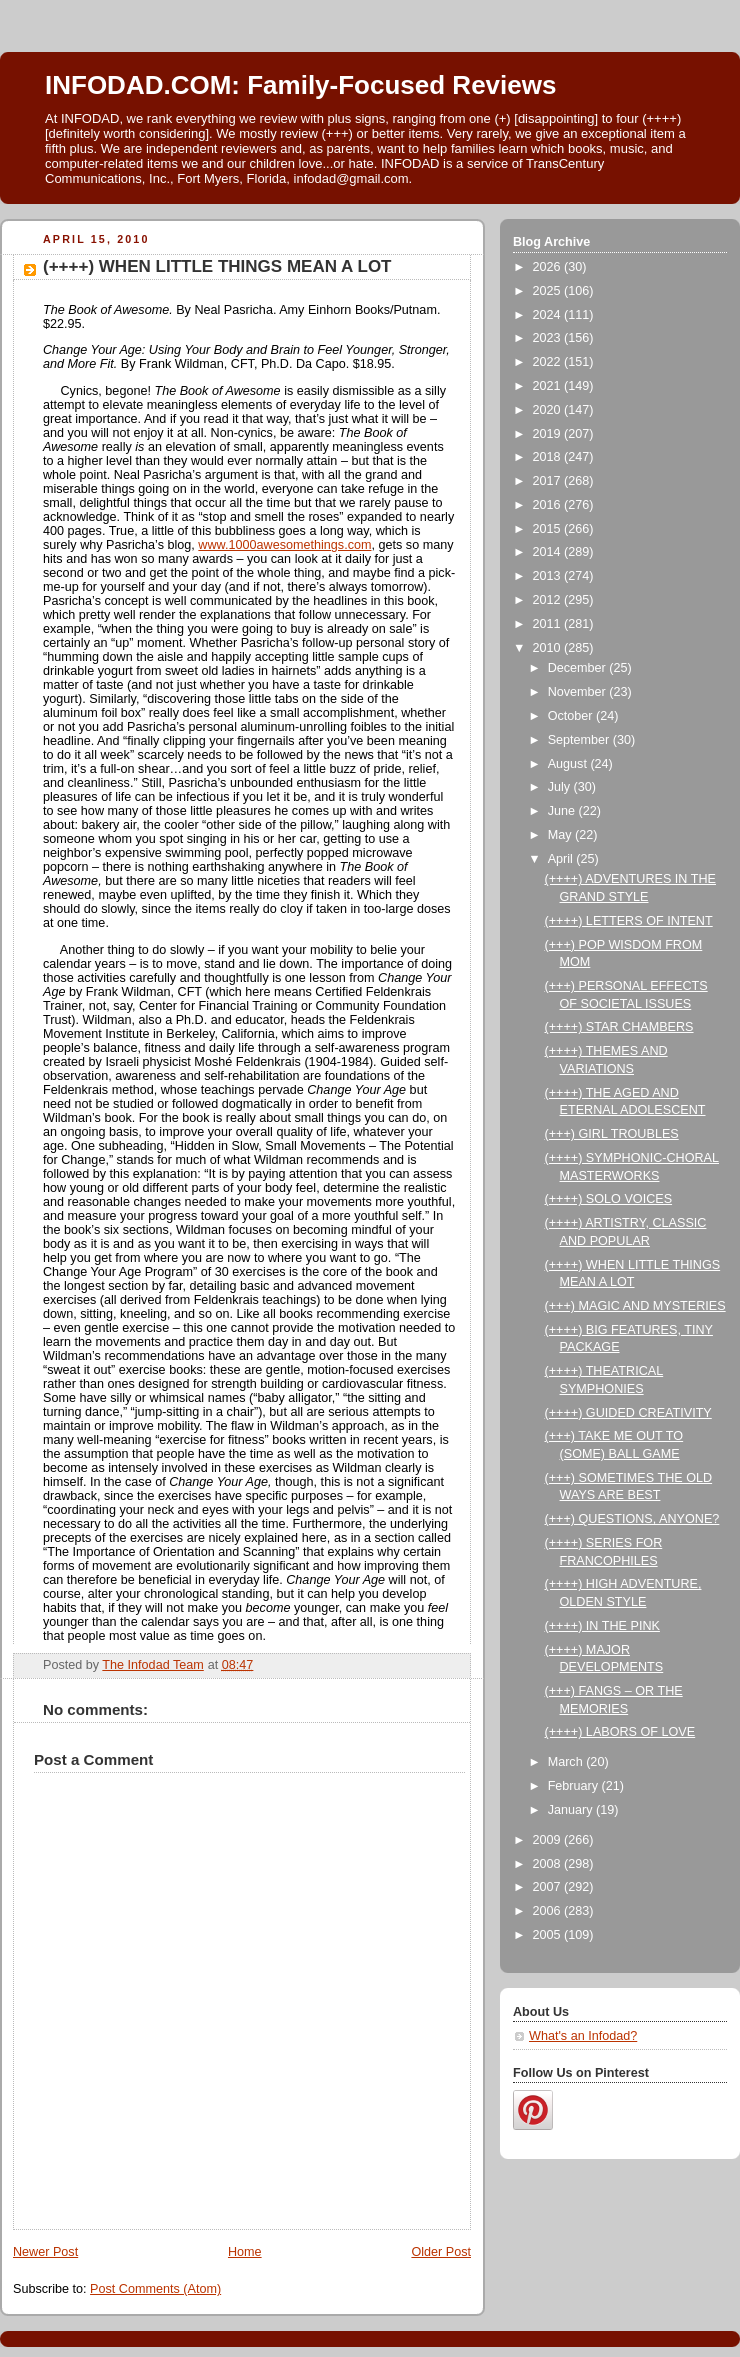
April (562, 859)
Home (245, 2252)
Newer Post (45, 2252)
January (572, 1810)
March (567, 1762)
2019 (549, 434)
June (563, 811)
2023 (549, 338)
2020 (549, 410)
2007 (549, 1887)
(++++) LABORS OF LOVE (620, 1732)
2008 (549, 1864)
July (561, 787)
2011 (549, 624)
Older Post (441, 2252)
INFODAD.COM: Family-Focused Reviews (300, 85)
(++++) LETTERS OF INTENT (629, 921)
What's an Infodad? (583, 2036)
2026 (549, 267)
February (575, 1786)
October (572, 716)
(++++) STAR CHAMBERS (619, 1027)
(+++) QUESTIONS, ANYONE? (632, 1519)
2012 (549, 600)
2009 (549, 1840)
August (569, 764)
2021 (549, 386)
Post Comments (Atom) (155, 2289)
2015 (549, 529)
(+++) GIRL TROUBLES (612, 1134)
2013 (549, 576)
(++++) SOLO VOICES (609, 1199)
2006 (549, 1911)
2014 (549, 552)
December (579, 668)
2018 (549, 457)
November (579, 692)
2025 (549, 291)
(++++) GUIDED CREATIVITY (628, 1413)
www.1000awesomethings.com (284, 545)
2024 (549, 315)
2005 (549, 1935)
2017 (549, 481)
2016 (549, 505)
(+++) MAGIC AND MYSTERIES (635, 1306)
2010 (549, 648)
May (561, 835)
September (580, 740)
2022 (549, 362)
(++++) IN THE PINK (602, 1626)
